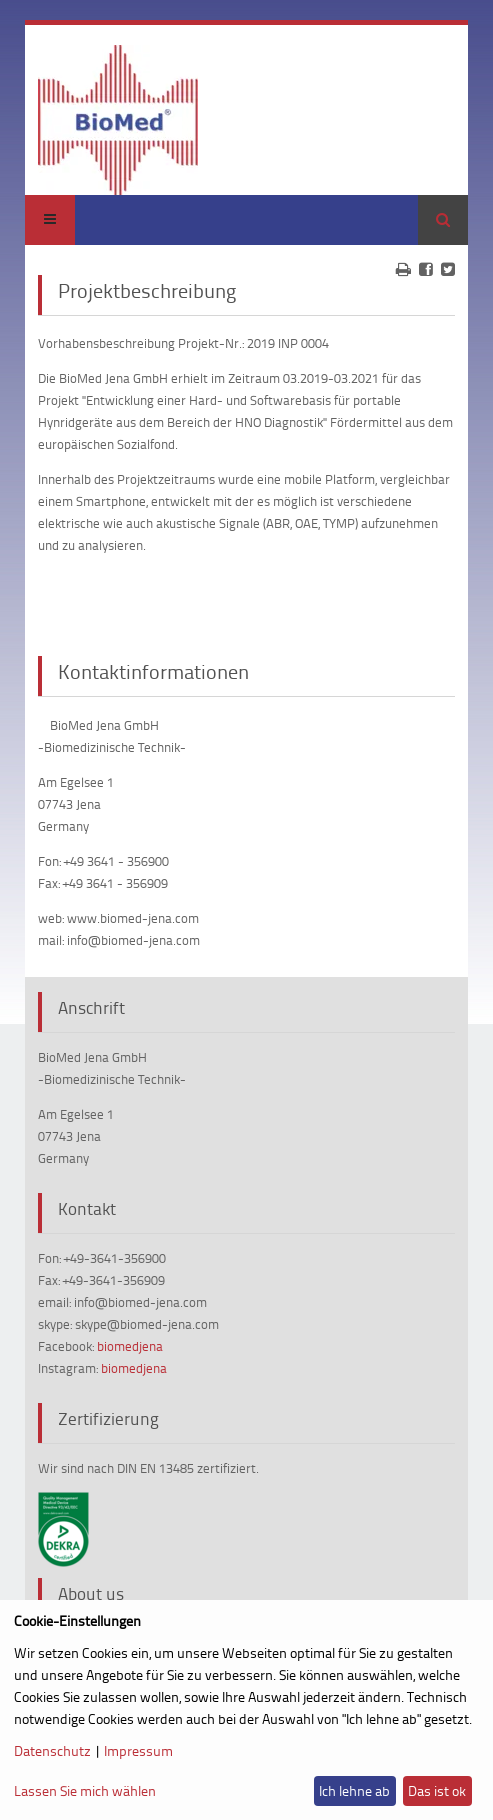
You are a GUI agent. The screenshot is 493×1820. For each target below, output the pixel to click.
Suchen (443, 220)
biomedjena (130, 1346)
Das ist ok (437, 1790)
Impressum (138, 1750)
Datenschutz (52, 1750)
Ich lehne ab (354, 1790)
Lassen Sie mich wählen (85, 1790)
